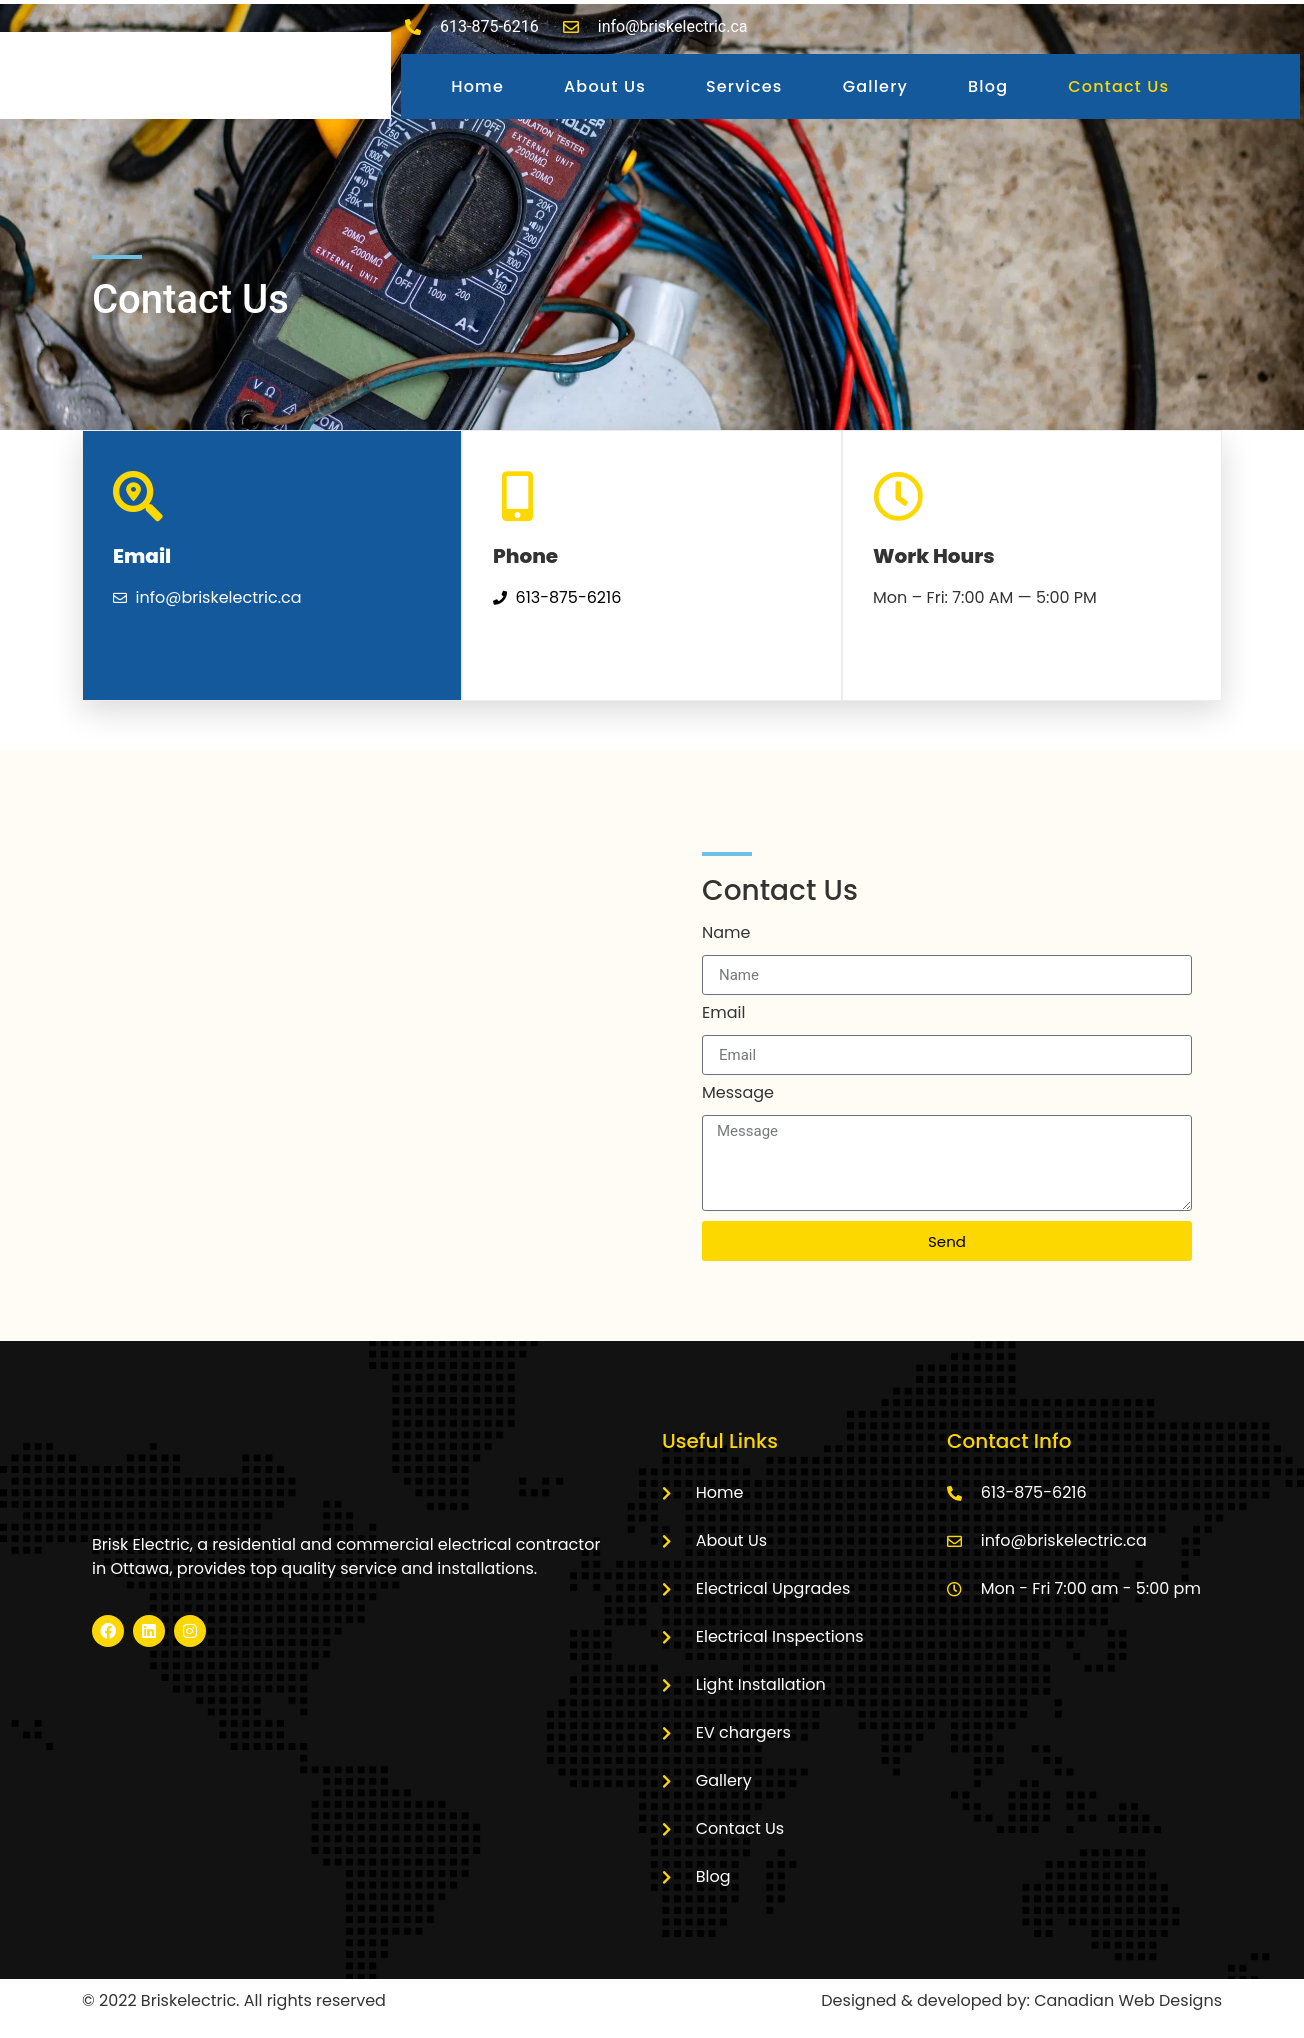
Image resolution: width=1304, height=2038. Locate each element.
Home (477, 86)
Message (738, 1094)
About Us (605, 86)
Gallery (875, 86)
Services (744, 86)
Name (726, 934)
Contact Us (1118, 86)
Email (723, 1014)
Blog (988, 86)
